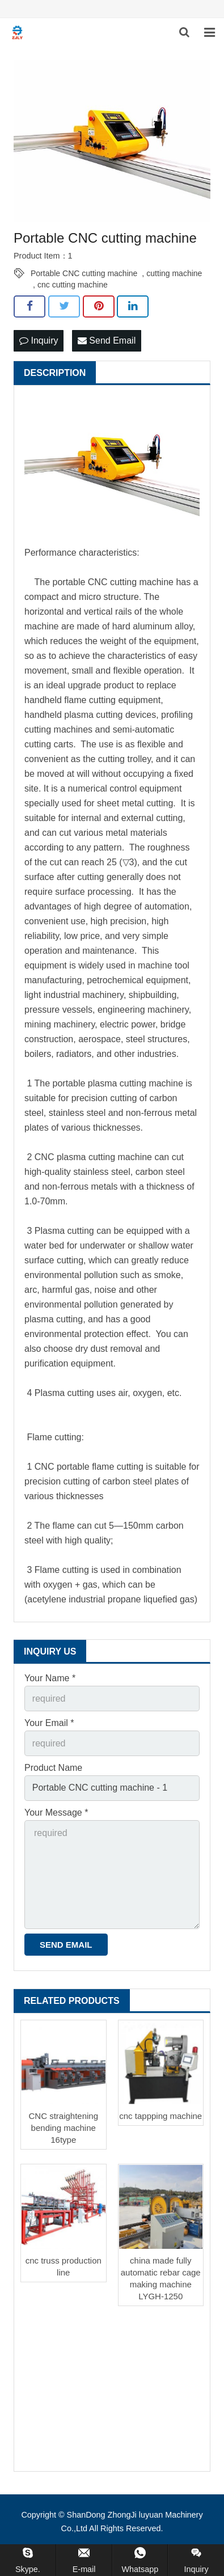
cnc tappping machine (160, 2116)
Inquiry (38, 340)
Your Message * (56, 1812)
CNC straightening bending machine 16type (63, 2127)
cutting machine (174, 273)
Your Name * (49, 1678)
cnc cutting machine (72, 284)
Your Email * (49, 1723)
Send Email (107, 340)
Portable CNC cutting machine (84, 273)
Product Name (53, 1768)
